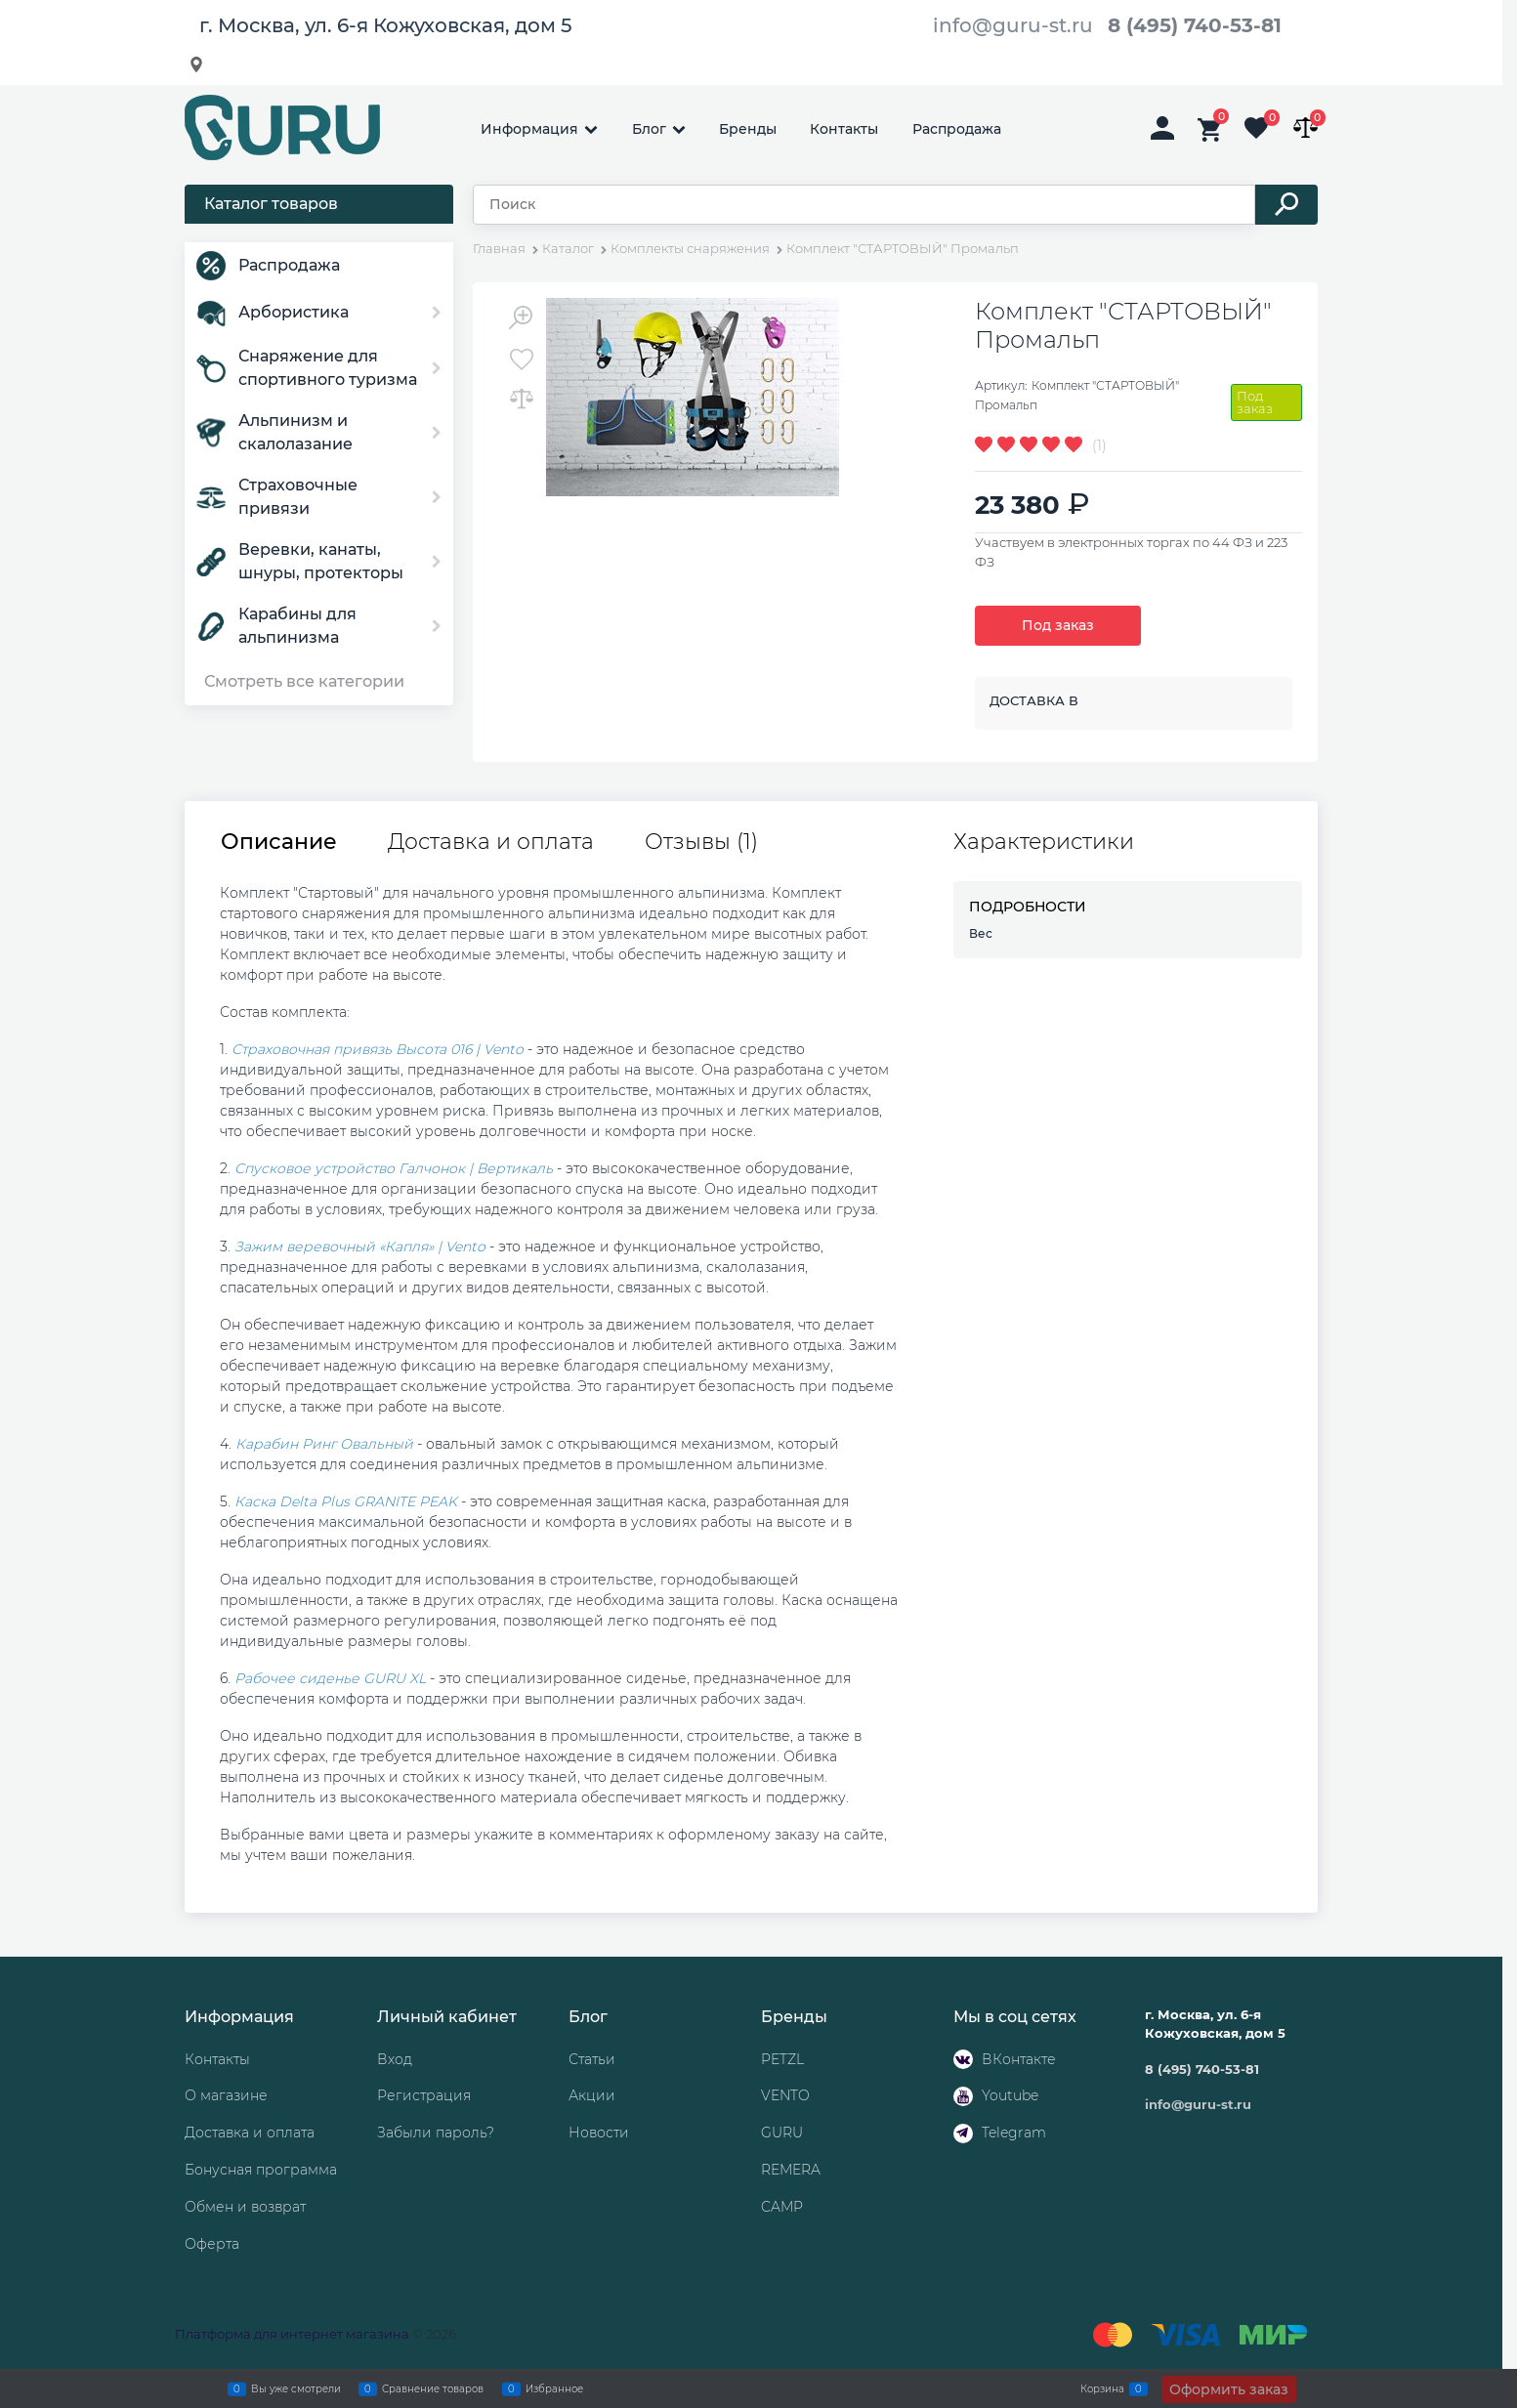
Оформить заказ (1228, 2389)
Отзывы (701, 842)
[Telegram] (963, 2133)
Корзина (1102, 2388)
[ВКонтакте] (963, 2059)
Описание (279, 842)
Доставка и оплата (491, 842)
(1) (1099, 445)
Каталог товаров (271, 203)
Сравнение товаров (433, 2388)
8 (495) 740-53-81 (1195, 25)
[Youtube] (963, 2096)
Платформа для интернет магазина (292, 2334)
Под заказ (1058, 625)
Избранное (554, 2388)
